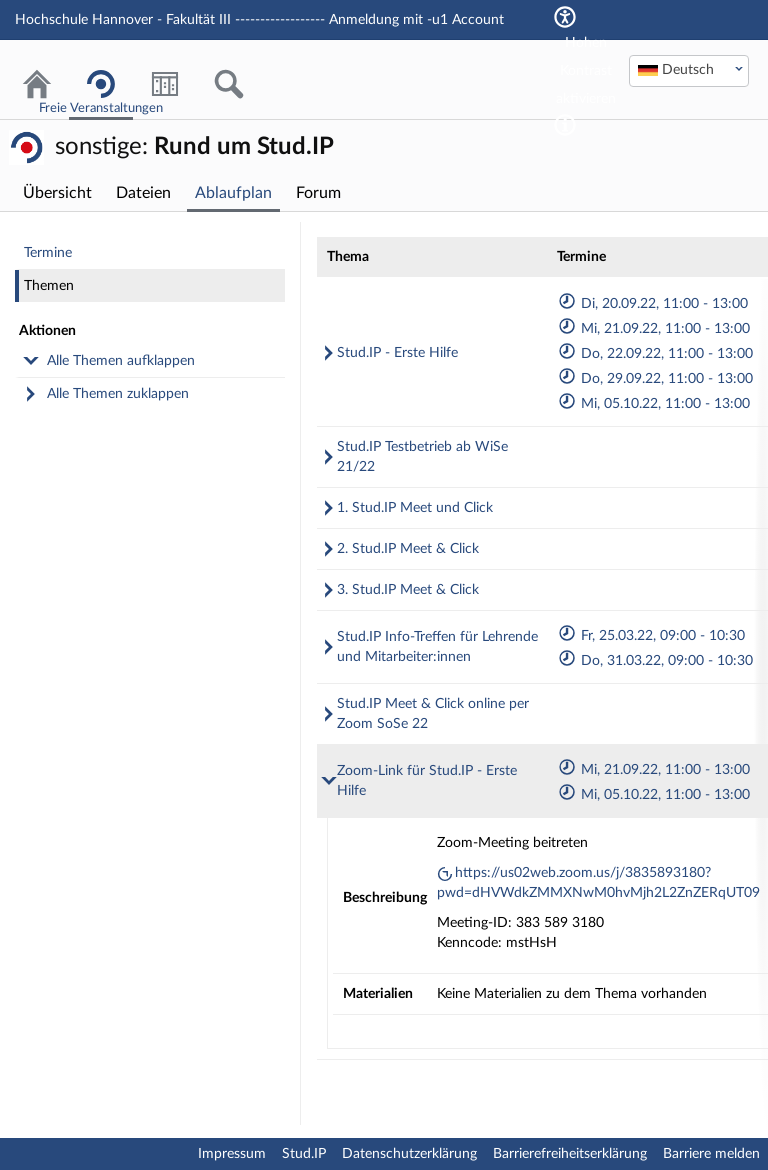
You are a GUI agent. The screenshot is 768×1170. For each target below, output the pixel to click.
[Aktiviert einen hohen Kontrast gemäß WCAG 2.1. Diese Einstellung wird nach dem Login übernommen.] (565, 125)
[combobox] (689, 71)
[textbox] (689, 70)
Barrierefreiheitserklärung (570, 1154)
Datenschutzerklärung (409, 1154)
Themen (49, 286)
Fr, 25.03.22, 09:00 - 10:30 (651, 636)
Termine (48, 253)
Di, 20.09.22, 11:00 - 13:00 (652, 304)
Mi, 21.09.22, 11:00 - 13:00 (653, 329)
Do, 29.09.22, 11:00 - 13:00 (655, 379)
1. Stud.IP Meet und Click (415, 508)
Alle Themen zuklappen (118, 394)
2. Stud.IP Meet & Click (408, 549)
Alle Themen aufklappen (121, 361)
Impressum (232, 1154)
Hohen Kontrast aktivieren (586, 71)
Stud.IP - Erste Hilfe (397, 353)
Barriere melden (711, 1154)
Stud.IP (304, 1154)
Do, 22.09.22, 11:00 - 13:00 (655, 354)
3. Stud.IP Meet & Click (408, 590)
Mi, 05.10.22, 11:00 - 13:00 (653, 404)
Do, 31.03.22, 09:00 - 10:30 (655, 661)
